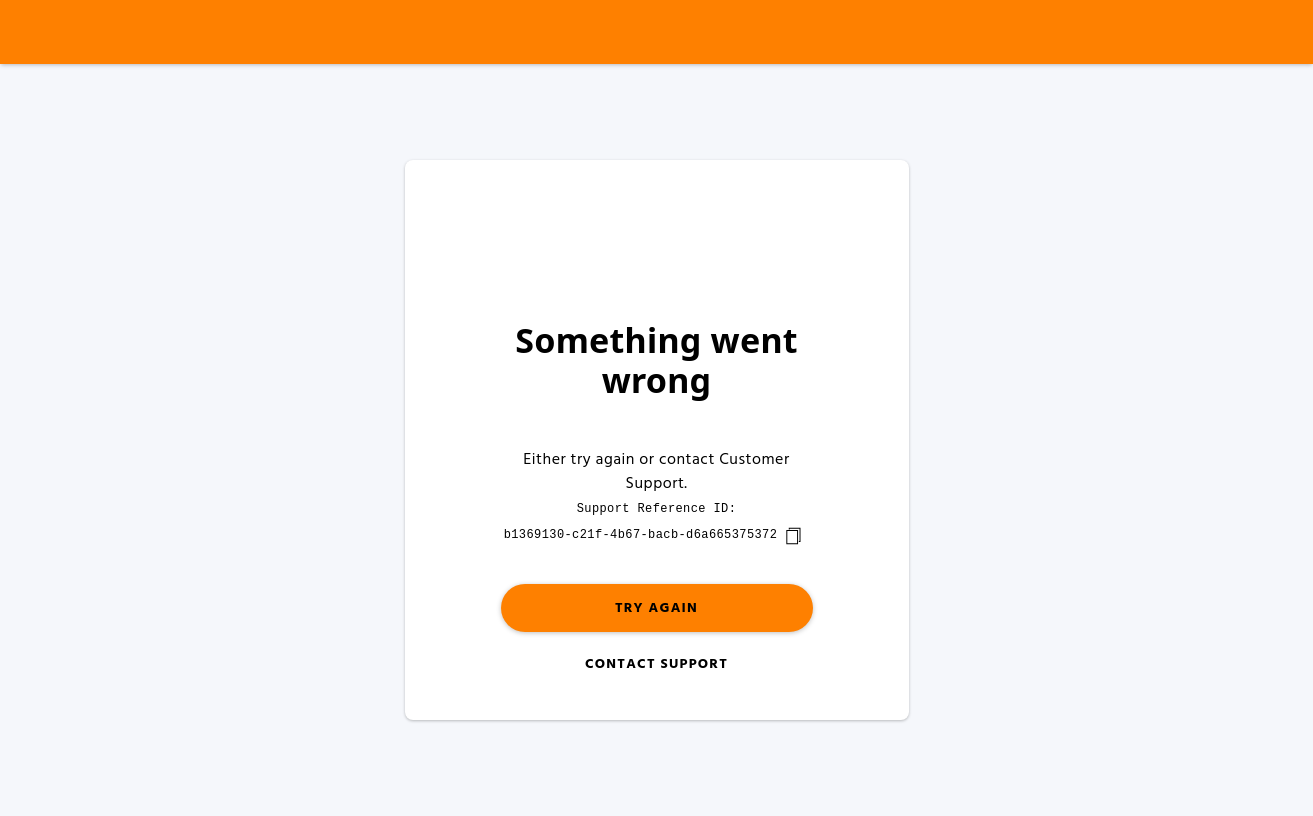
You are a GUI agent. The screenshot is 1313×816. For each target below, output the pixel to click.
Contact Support (656, 664)
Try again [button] (656, 608)
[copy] (793, 536)
